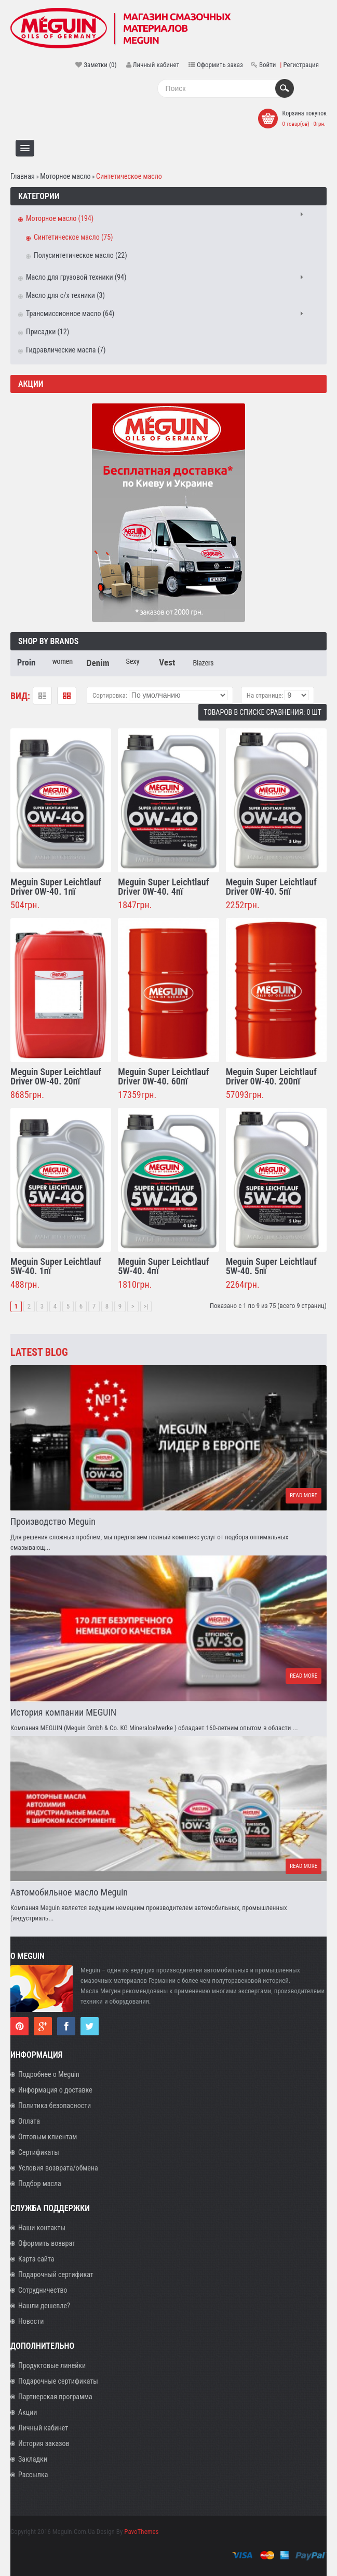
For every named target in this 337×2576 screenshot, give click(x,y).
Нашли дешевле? (44, 2306)
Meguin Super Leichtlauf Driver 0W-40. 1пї (55, 887)
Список (42, 695)
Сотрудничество (43, 2290)
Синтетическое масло (129, 176)
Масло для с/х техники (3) (65, 295)
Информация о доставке (55, 2090)
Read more (303, 1495)
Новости (31, 2321)
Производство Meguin (53, 1521)
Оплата (29, 2121)
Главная (22, 176)
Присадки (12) (47, 332)
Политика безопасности (54, 2105)
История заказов (44, 2443)
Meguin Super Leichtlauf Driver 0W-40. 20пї (55, 1076)
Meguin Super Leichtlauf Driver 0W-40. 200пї (271, 1076)
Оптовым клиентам (47, 2137)
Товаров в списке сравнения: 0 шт (262, 712)
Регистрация (301, 65)
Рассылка (33, 2474)
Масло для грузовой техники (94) (76, 277)
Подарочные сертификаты (58, 2381)
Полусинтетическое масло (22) (80, 255)
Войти (267, 65)
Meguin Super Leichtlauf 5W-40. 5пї (271, 1266)
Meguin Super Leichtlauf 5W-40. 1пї (55, 1266)
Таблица (66, 695)
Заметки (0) (100, 65)
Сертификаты (38, 2152)
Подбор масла (39, 2183)
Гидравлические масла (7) (65, 350)
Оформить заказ (220, 65)
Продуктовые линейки (52, 2365)
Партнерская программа (55, 2396)
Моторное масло (65, 176)
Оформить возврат (46, 2243)
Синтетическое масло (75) (73, 237)
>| (145, 1306)
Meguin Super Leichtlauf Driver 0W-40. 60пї (163, 1076)
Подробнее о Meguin (48, 2074)
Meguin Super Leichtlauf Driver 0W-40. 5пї (271, 887)
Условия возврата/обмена (58, 2168)
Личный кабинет (156, 65)
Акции (27, 2412)
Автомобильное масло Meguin (69, 1892)
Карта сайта (36, 2259)
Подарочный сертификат (55, 2274)
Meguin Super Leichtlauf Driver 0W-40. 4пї (163, 887)
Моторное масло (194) (59, 218)
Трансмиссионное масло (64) (70, 313)
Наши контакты (41, 2228)
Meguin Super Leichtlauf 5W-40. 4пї (163, 1266)
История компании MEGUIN (63, 1712)
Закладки (32, 2459)
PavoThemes (141, 2531)
